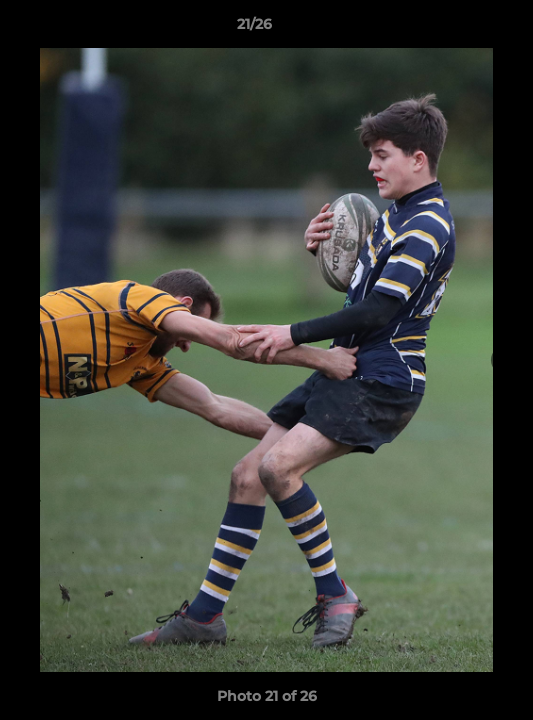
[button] (461, 29)
